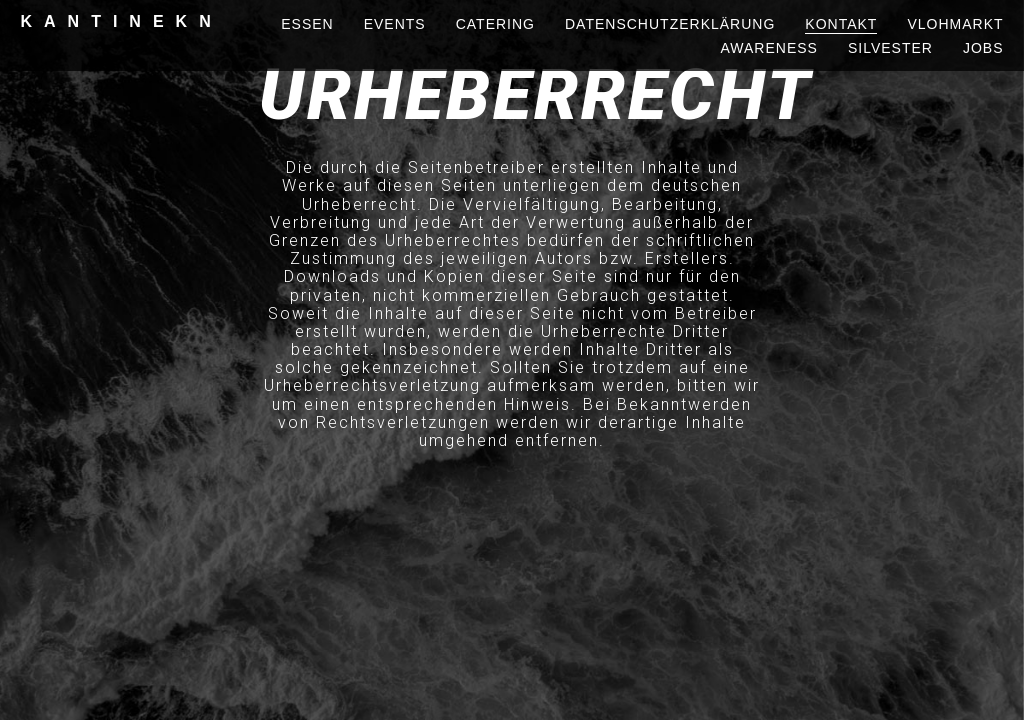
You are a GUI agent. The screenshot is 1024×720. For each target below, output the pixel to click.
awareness (769, 48)
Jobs (983, 48)
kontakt (841, 24)
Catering (495, 24)
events (395, 24)
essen (307, 24)
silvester (890, 48)
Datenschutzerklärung (670, 24)
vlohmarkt (955, 24)
